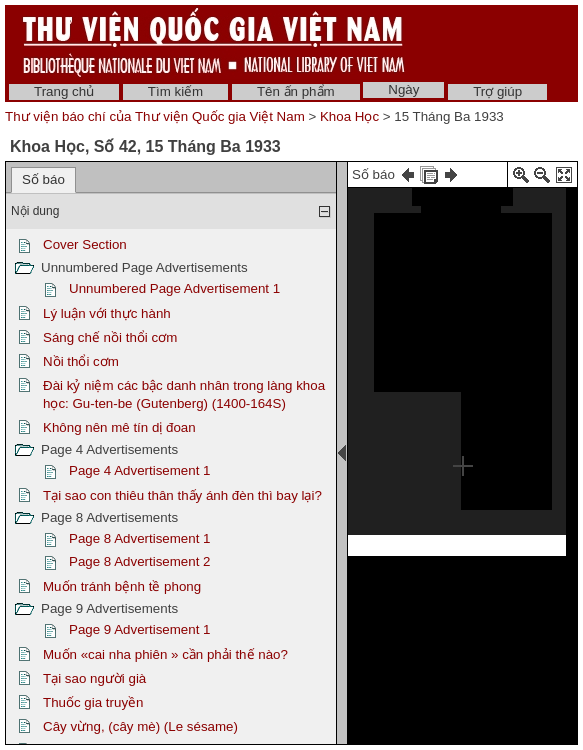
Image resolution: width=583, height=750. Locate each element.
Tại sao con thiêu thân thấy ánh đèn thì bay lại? (182, 495)
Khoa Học (349, 116)
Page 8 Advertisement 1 (140, 538)
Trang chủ (64, 91)
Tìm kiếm (175, 91)
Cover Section (85, 244)
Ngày (403, 89)
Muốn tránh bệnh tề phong (122, 586)
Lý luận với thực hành (107, 313)
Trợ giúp (497, 91)
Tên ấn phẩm (296, 91)
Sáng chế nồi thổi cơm (110, 337)
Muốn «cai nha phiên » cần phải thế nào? (165, 654)
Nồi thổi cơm (81, 361)
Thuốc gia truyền (93, 702)
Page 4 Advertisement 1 (140, 470)
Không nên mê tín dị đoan (119, 427)
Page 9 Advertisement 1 (140, 629)
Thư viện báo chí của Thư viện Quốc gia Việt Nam (155, 116)
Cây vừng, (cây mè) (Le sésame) (140, 726)
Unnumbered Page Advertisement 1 (174, 288)
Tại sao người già (94, 678)
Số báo (43, 179)
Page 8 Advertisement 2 (140, 561)
